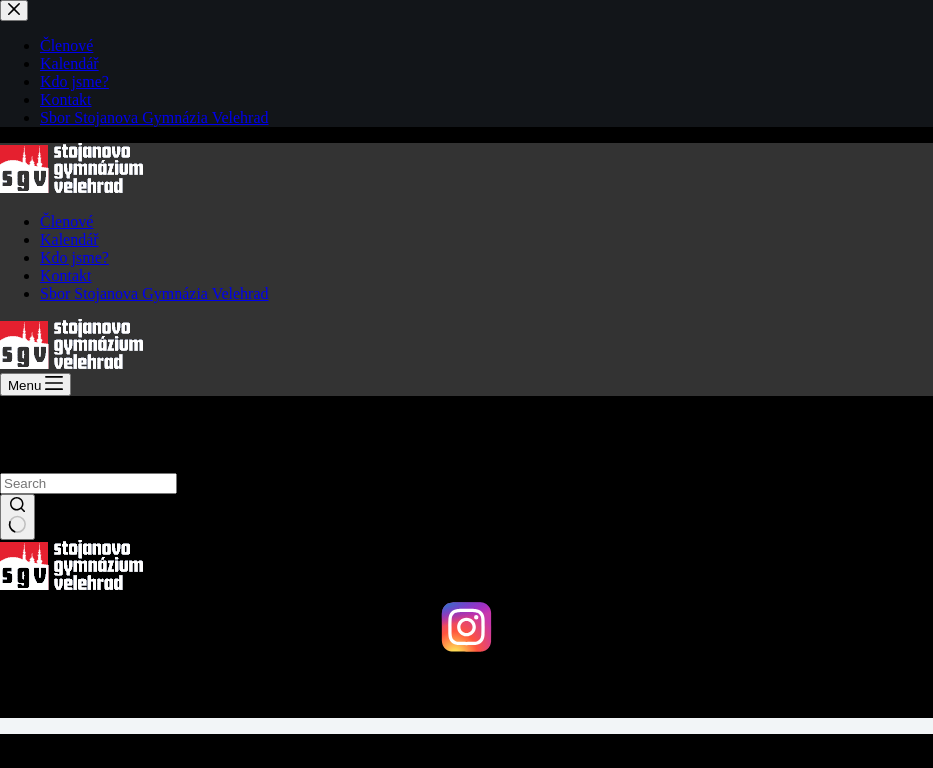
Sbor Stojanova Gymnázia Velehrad (154, 293)
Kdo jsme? (74, 257)
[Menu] (35, 384)
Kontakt (66, 275)
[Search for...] (88, 483)
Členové (66, 221)
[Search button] (17, 517)
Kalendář (69, 239)
